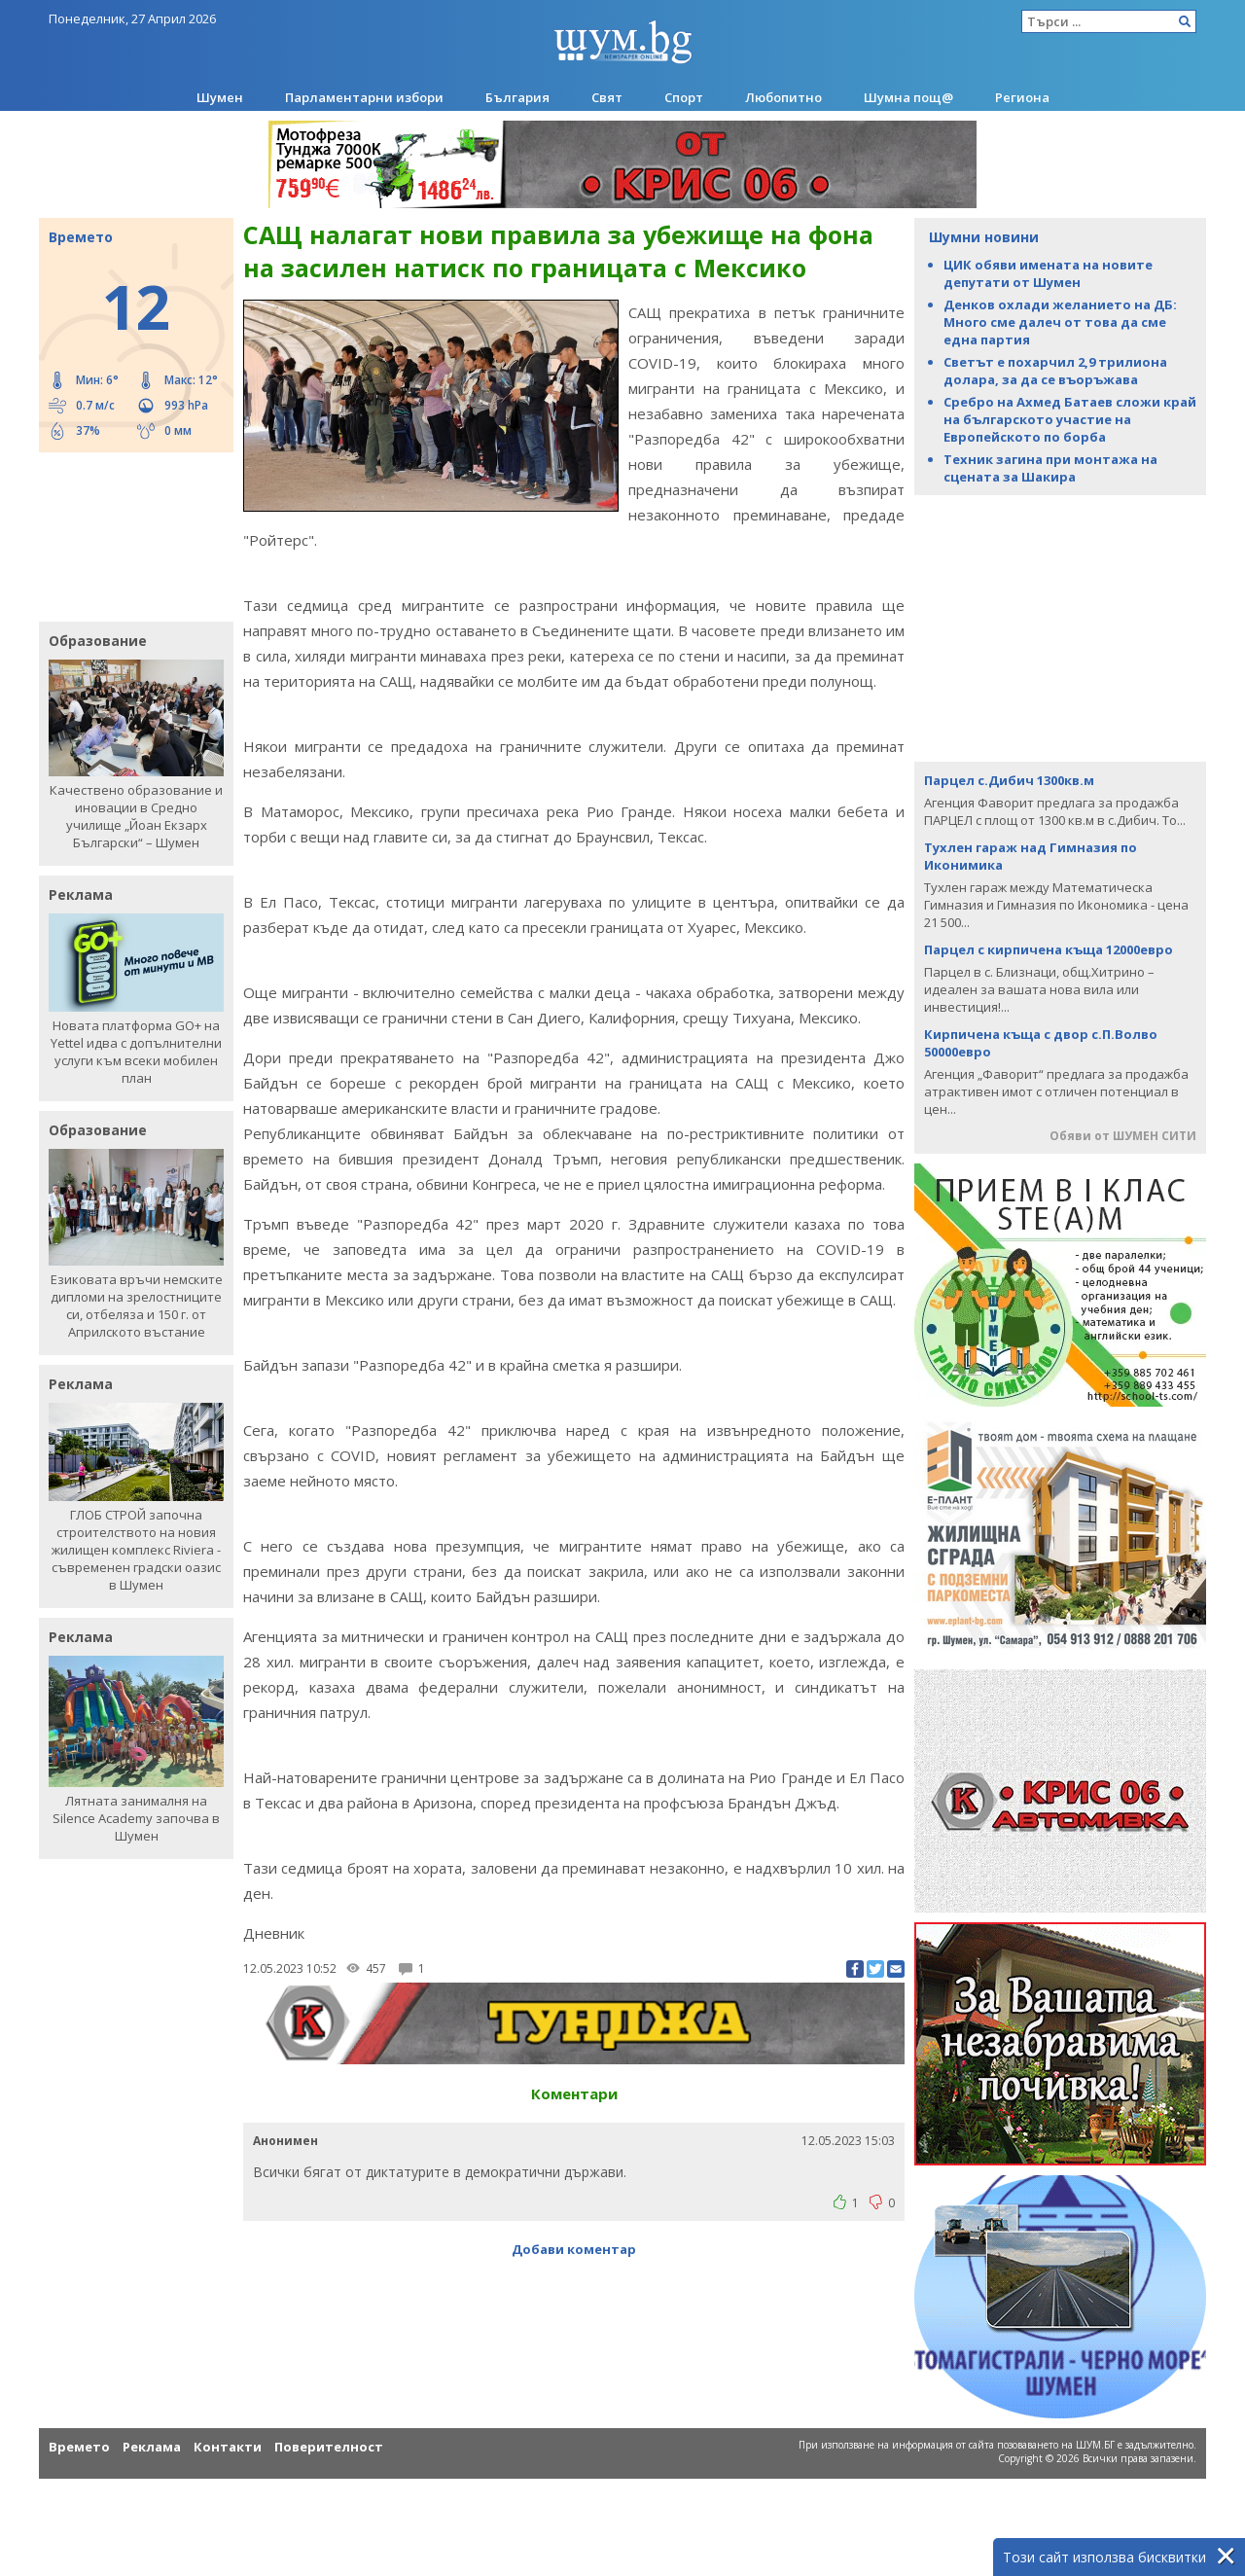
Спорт (683, 97)
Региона (1022, 97)
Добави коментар (574, 2249)
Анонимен (285, 2140)
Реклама (152, 2446)
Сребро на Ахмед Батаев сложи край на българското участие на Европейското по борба (1069, 419)
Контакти (228, 2446)
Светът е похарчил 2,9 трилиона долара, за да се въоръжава (1055, 370)
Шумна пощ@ (908, 97)
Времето (79, 2446)
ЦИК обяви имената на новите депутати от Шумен (1048, 273)
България (517, 97)
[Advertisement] (126, 535)
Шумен (219, 97)
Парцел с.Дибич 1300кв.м (1009, 780)
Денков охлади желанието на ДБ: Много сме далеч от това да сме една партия (1060, 322)
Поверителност (328, 2446)
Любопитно (783, 97)
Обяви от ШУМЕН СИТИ (1122, 1135)
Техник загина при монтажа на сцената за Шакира (1050, 467)
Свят (606, 97)
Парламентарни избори (364, 97)
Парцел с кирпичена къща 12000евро (1048, 949)
